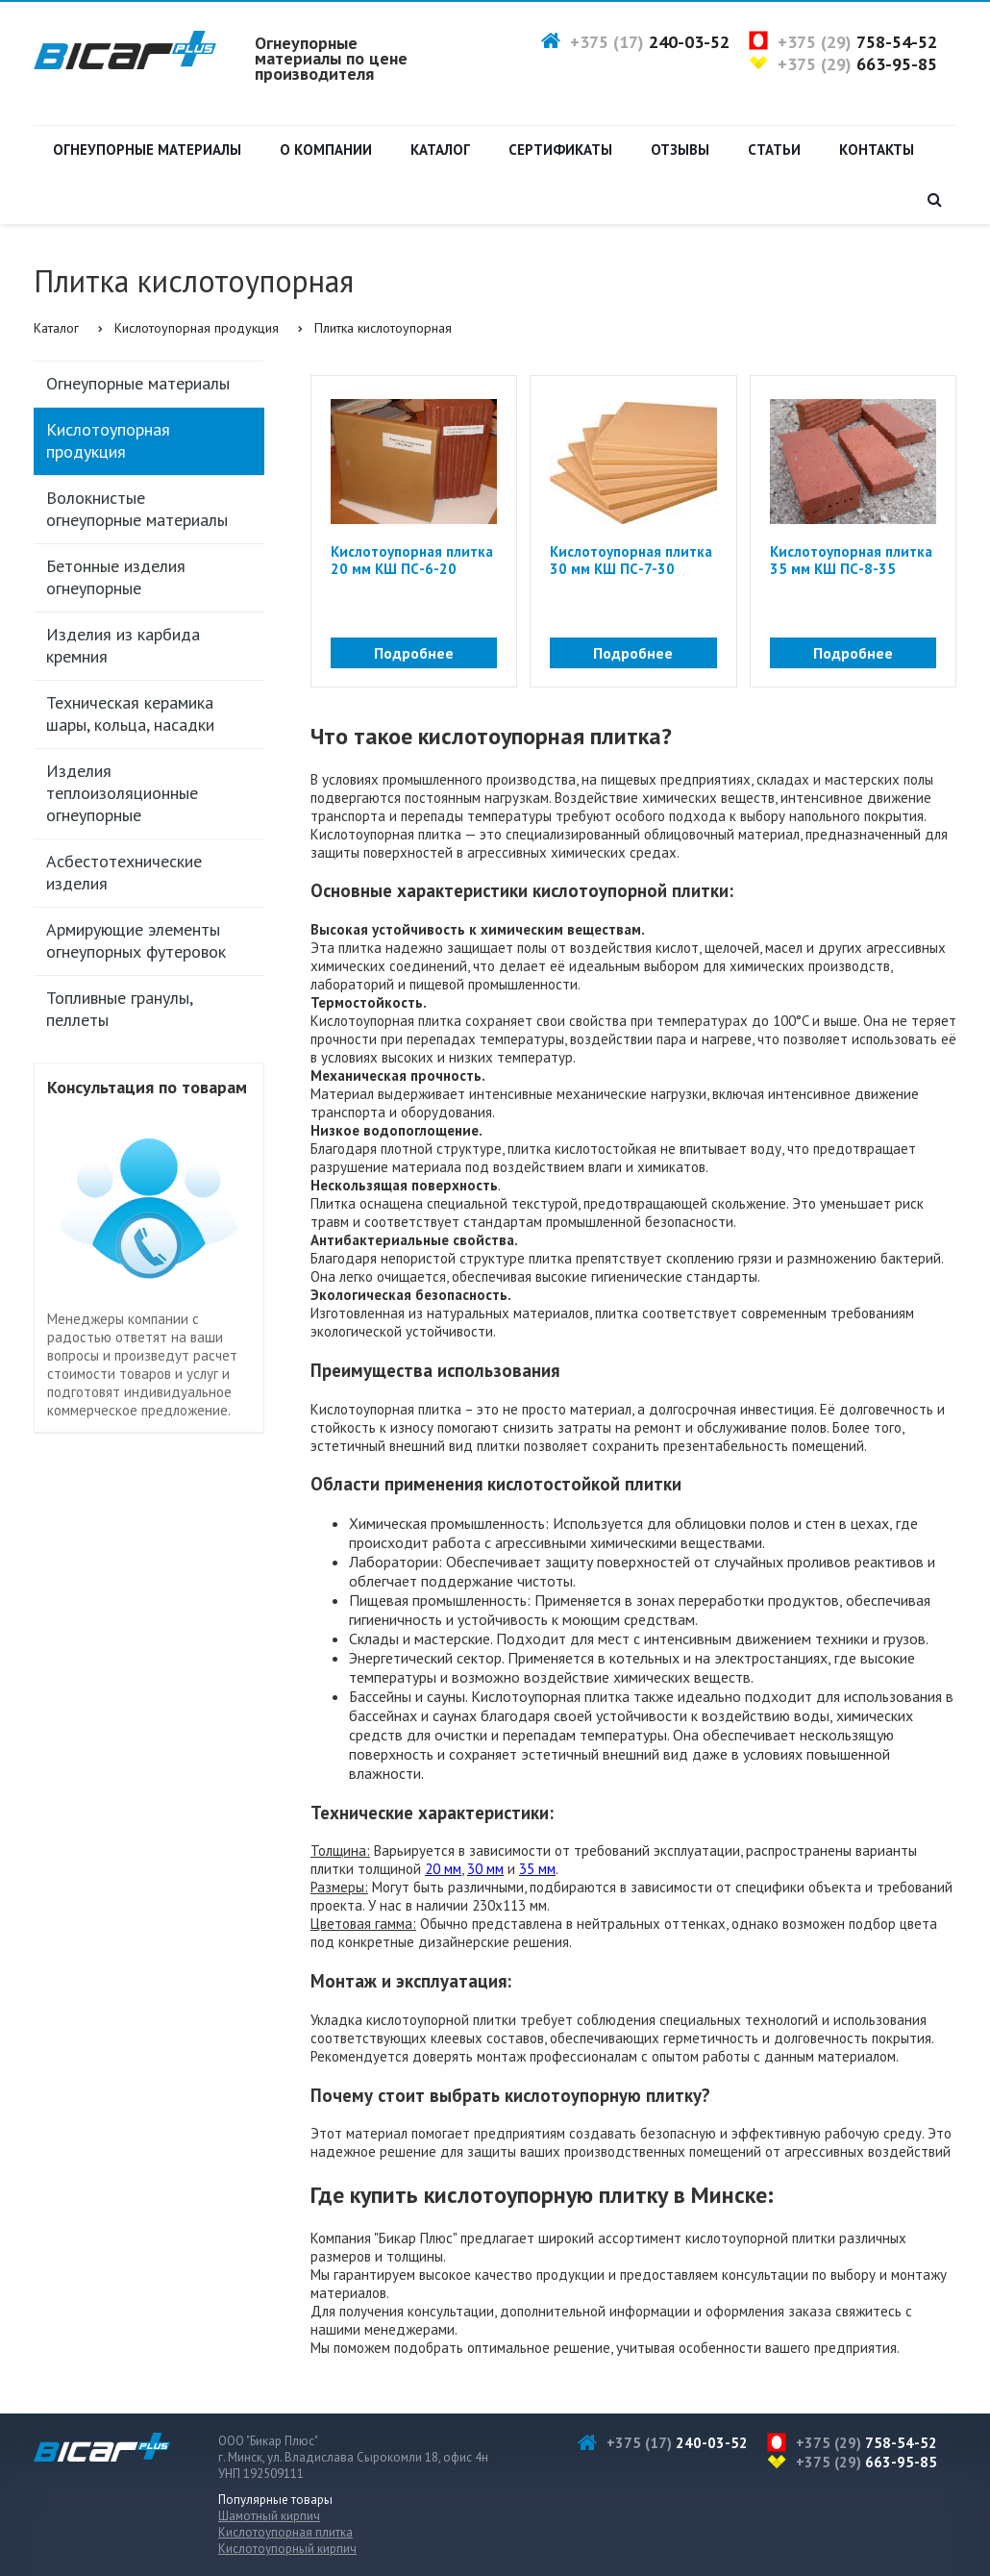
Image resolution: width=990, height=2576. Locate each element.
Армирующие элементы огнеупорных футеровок (136, 940)
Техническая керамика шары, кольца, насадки (130, 713)
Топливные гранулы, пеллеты (119, 1009)
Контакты (876, 149)
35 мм (537, 1869)
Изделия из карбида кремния (123, 645)
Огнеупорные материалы (147, 149)
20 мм (443, 1869)
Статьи (774, 149)
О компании (326, 149)
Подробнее (414, 653)
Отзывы (680, 149)
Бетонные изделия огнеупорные (116, 577)
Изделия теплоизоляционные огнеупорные (122, 793)
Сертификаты (560, 149)
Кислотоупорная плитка (285, 2532)
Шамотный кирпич (269, 2516)
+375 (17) (650, 42)
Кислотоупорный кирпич (287, 2548)
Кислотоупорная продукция (196, 328)
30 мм (485, 1869)
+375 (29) (857, 42)
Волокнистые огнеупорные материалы (137, 509)
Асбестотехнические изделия (124, 872)
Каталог (440, 149)
